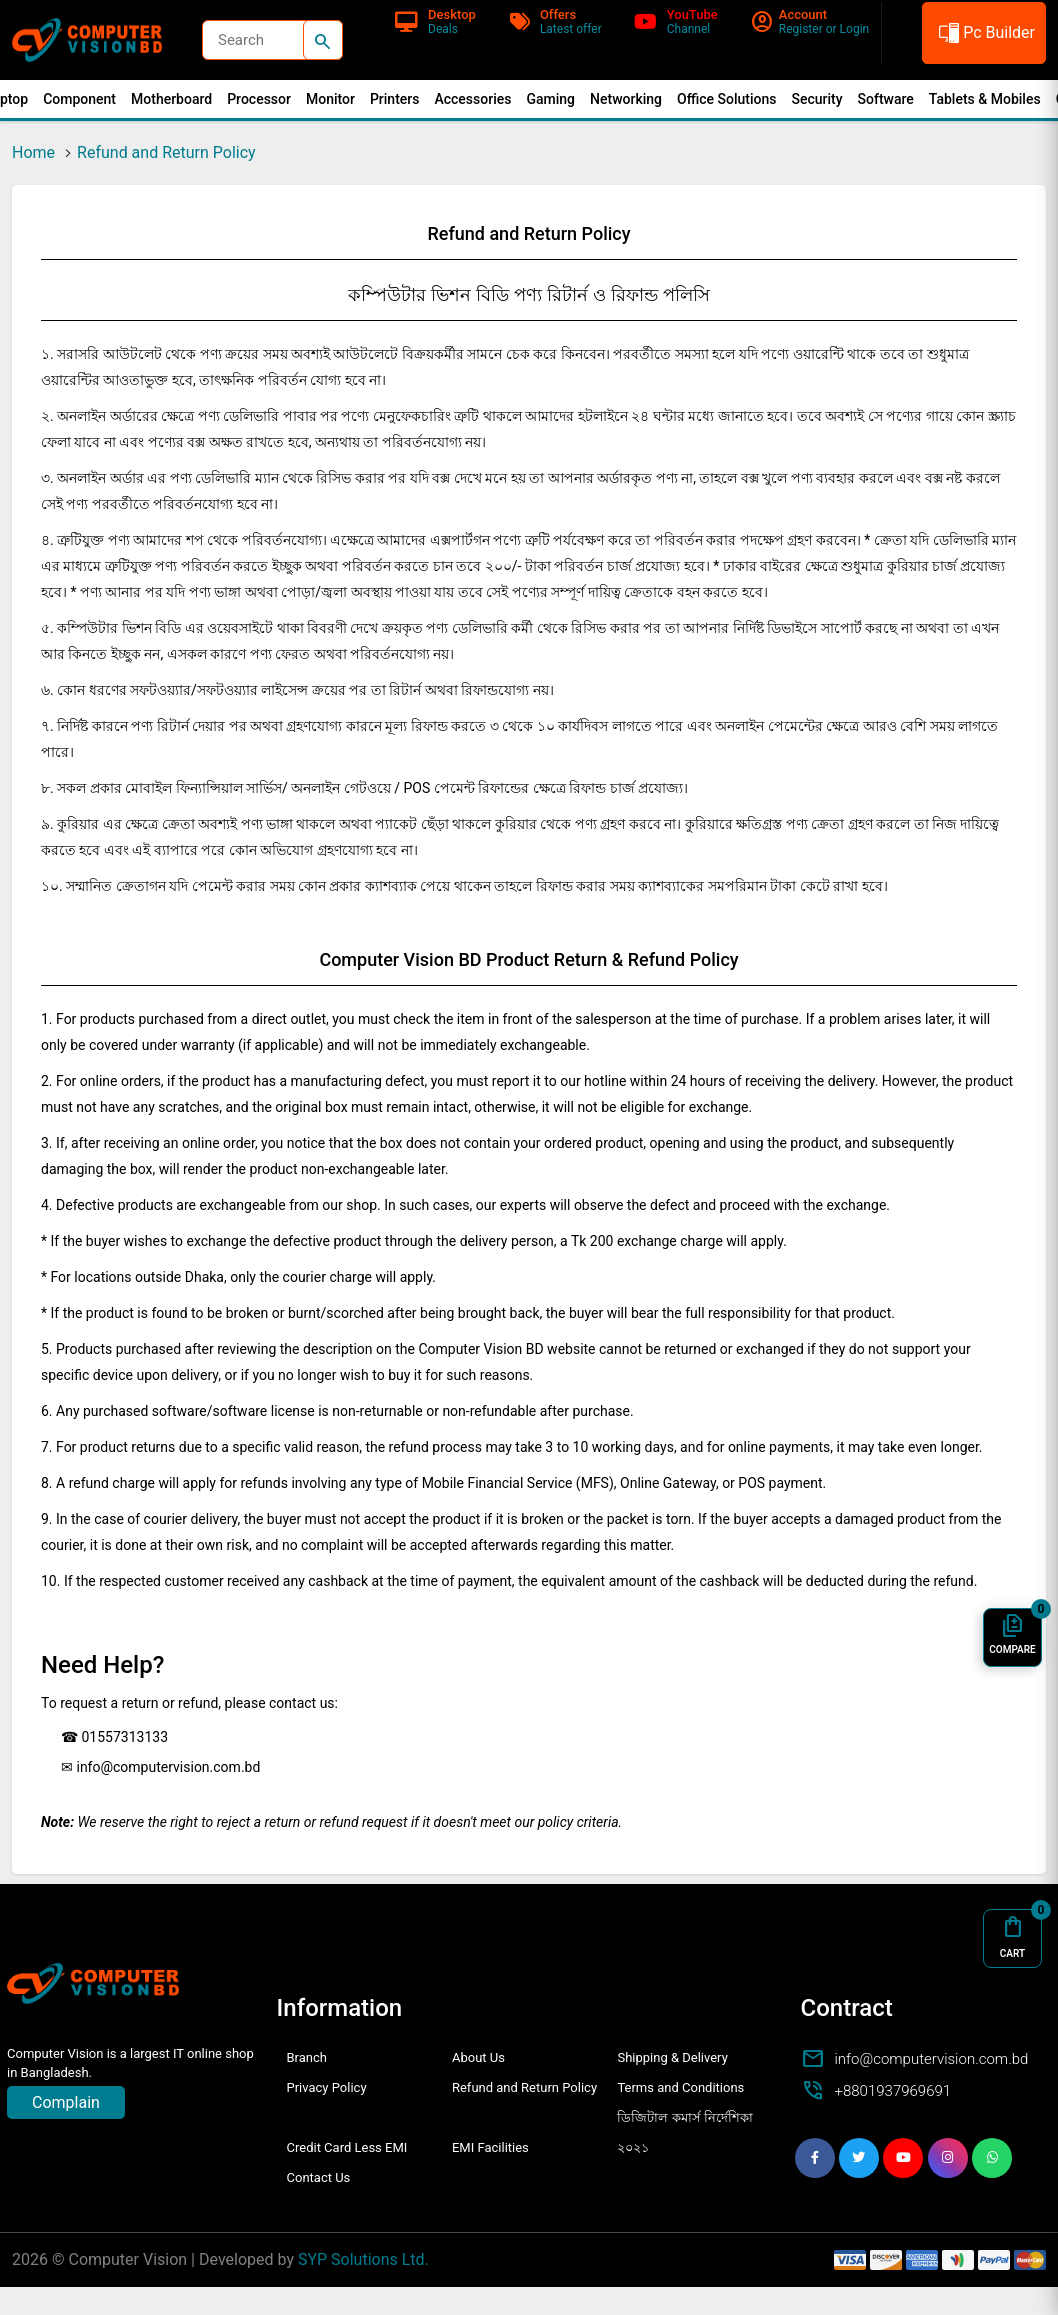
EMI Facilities (490, 2147)
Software (886, 99)
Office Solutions (726, 99)
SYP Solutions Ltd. (363, 2259)
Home (33, 152)
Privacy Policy (327, 2087)
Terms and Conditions (680, 2087)
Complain (66, 2102)
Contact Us (319, 2177)
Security (816, 99)
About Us (478, 2057)
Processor (259, 99)
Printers (395, 99)
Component (79, 99)
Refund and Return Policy (166, 152)
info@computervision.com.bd (932, 2059)
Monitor (330, 99)
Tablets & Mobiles (985, 99)
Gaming (550, 99)
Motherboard (171, 99)
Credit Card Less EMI (347, 2147)
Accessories (472, 99)
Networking (626, 99)
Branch (307, 2057)
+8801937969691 (893, 2091)
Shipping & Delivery (672, 2057)
